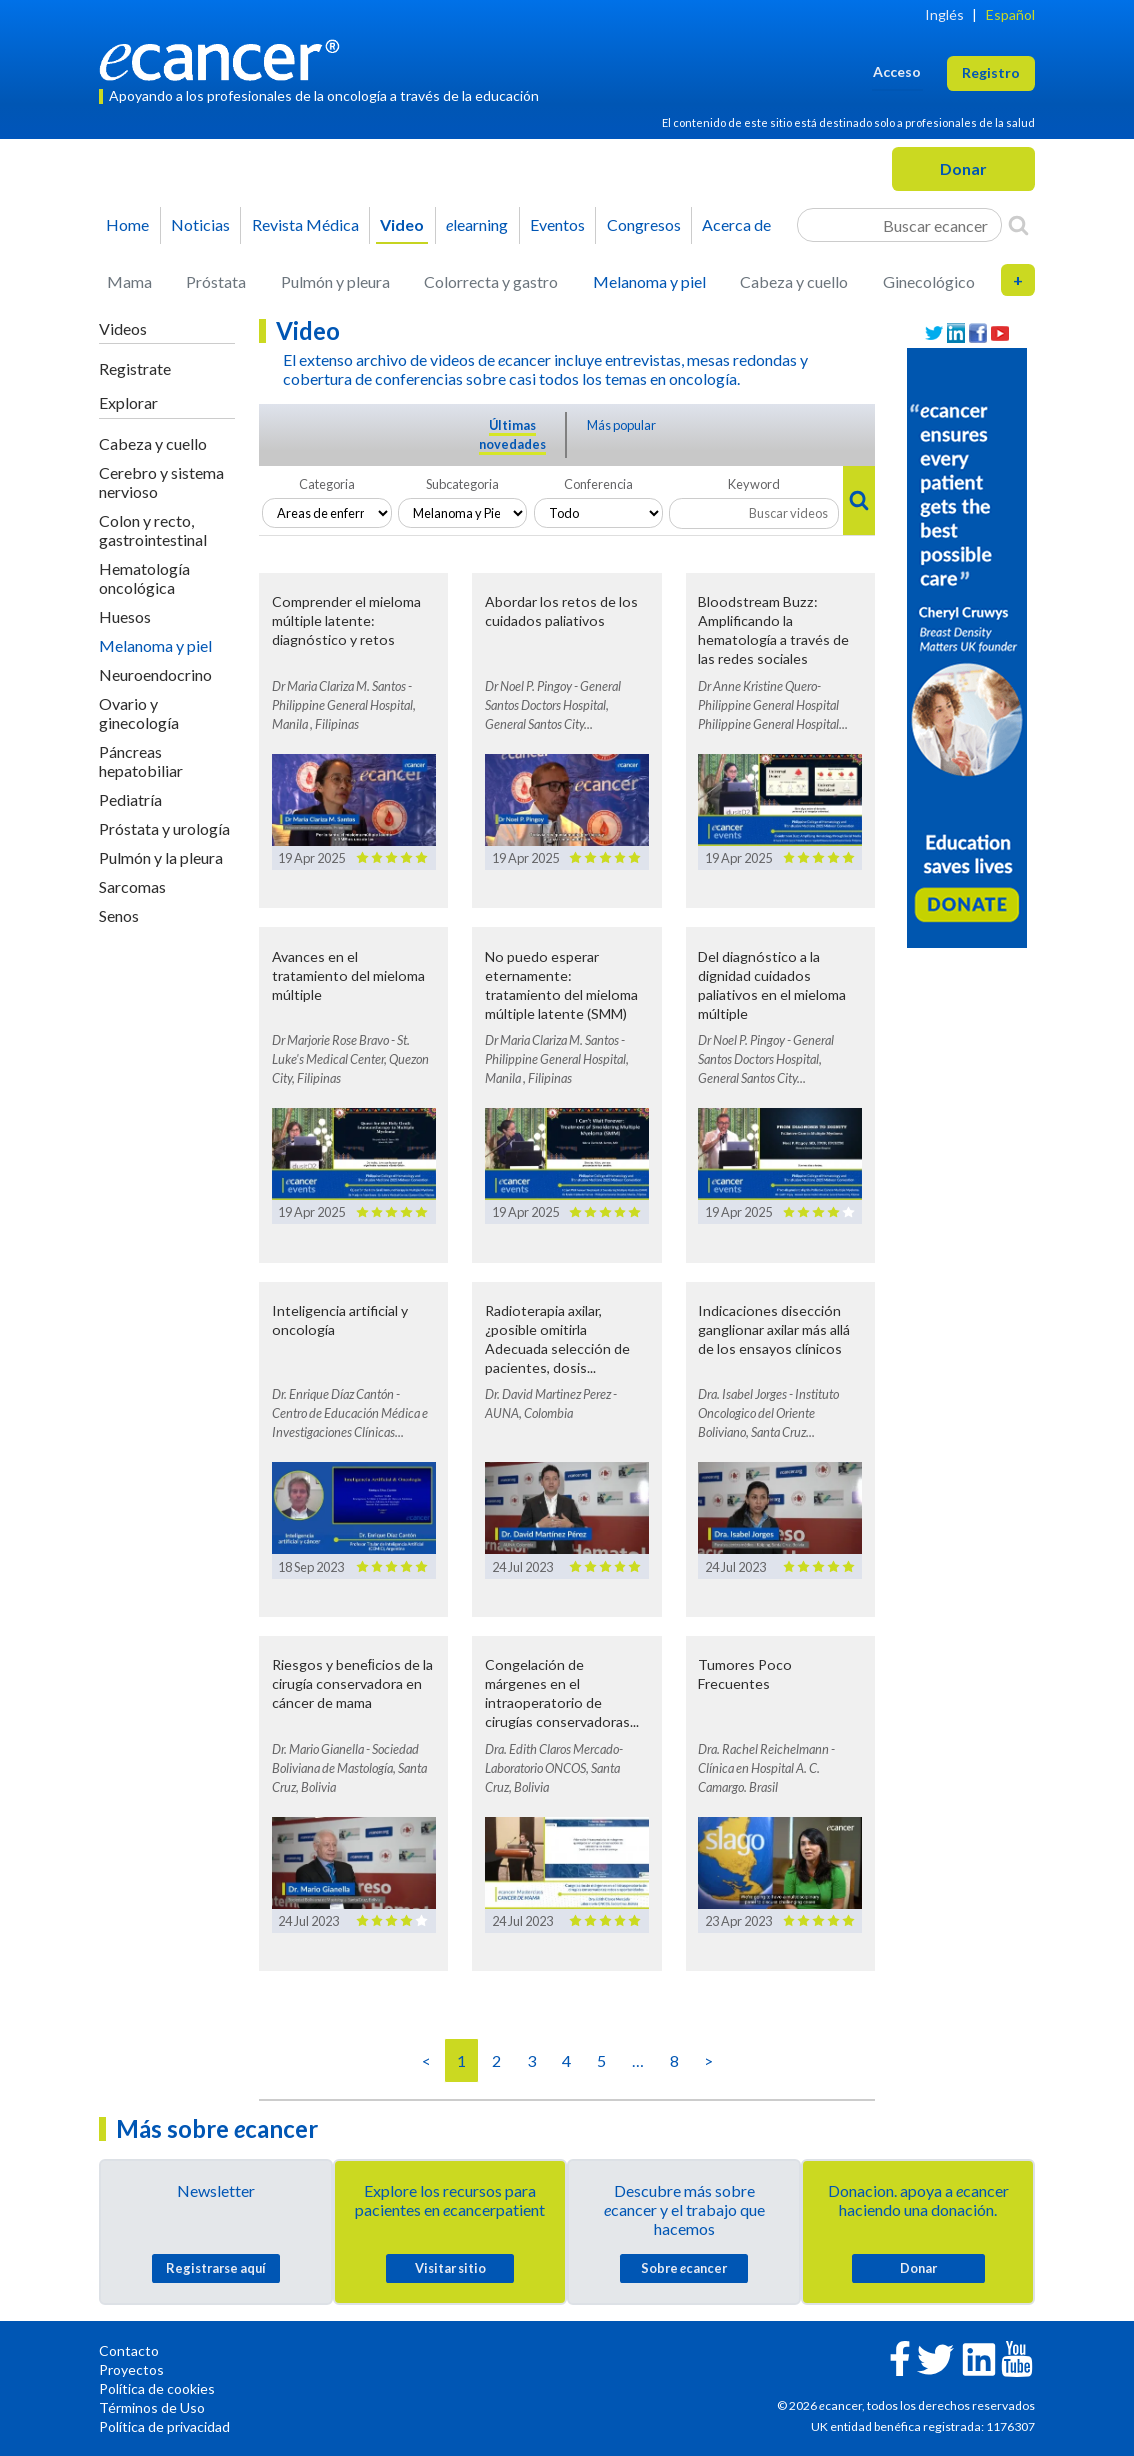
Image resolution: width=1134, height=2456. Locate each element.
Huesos (125, 616)
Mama (129, 281)
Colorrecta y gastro (491, 281)
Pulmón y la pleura (161, 857)
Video (402, 224)
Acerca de (736, 224)
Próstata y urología (164, 828)
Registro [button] (991, 72)
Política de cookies (157, 2388)
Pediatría (130, 799)
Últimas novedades (512, 434)
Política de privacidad (164, 2426)
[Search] (1018, 225)
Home (127, 224)
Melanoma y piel (649, 281)
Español (1010, 14)
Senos (119, 915)
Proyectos (131, 2369)
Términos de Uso (152, 2407)
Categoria (327, 484)
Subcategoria (462, 484)
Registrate (135, 368)
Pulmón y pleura (335, 281)
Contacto (129, 2350)
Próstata (216, 281)
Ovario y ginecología (139, 713)
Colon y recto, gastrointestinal (153, 530)
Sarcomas (132, 886)
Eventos (557, 224)
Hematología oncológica (144, 578)
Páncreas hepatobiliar (141, 761)
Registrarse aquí (216, 2268)
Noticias (200, 224)
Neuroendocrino (155, 674)
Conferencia (598, 484)
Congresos (644, 224)
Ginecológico (929, 281)
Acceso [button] (897, 71)
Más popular (621, 425)
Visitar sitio (450, 2268)
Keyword (754, 484)
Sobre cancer (684, 2268)
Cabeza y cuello (794, 281)
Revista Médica (305, 224)
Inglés (944, 14)
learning (477, 224)
